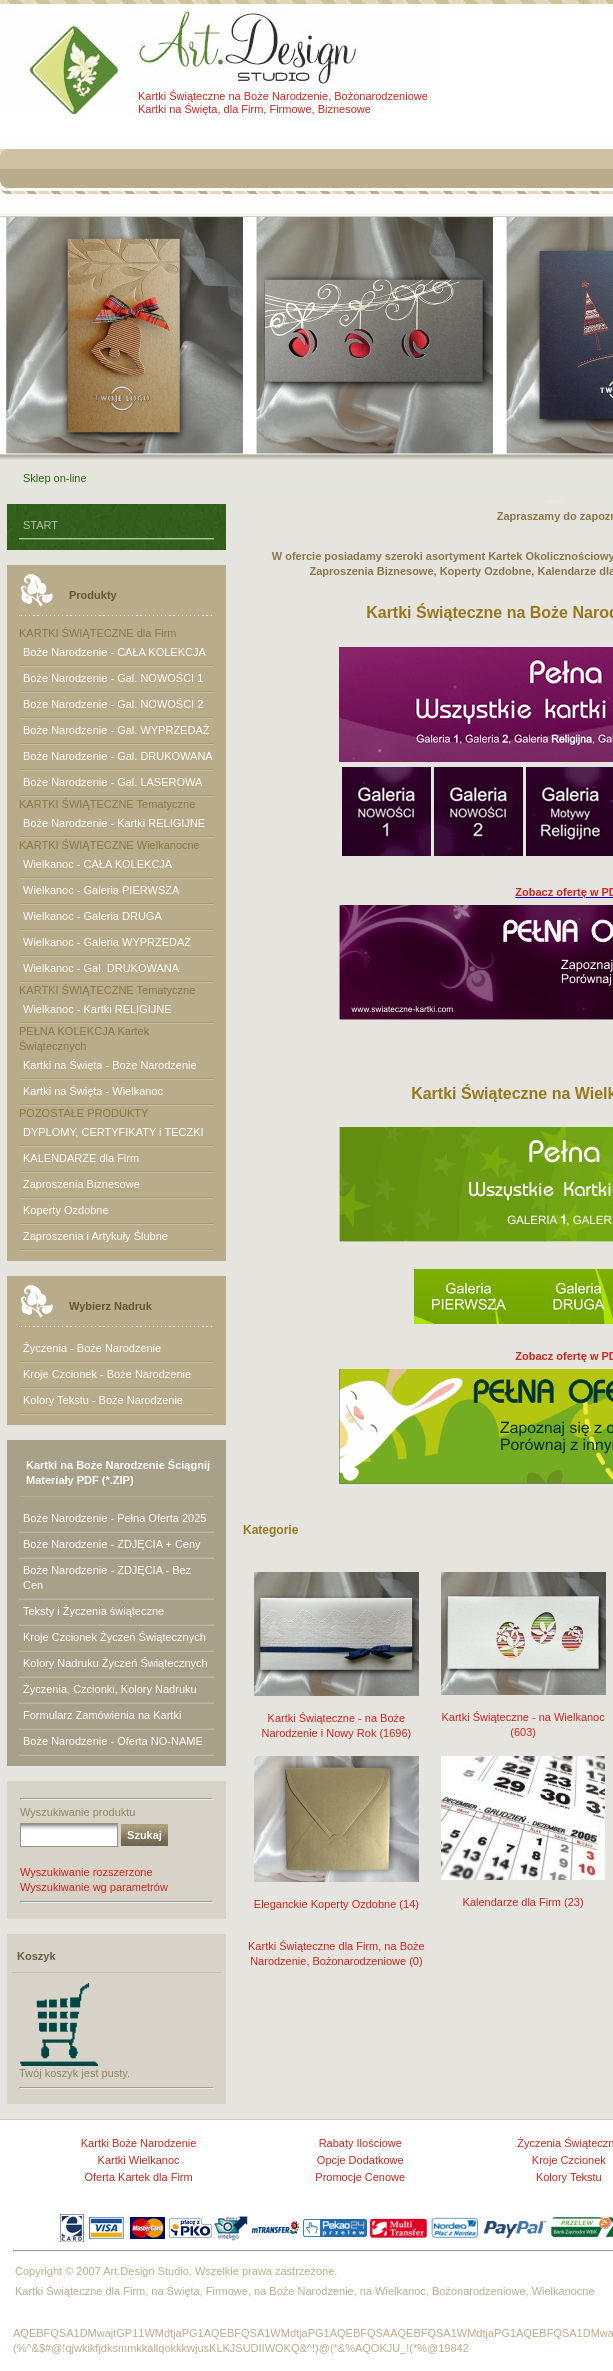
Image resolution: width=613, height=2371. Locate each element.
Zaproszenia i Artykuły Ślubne (95, 1236)
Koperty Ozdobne (66, 1210)
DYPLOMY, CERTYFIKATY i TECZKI (113, 1132)
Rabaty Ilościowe (360, 2143)
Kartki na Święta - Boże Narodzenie (110, 1065)
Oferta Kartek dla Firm (138, 2177)
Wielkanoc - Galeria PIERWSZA (101, 890)
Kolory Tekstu (569, 2177)
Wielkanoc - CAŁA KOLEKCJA (97, 864)
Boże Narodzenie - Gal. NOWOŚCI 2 (113, 704)
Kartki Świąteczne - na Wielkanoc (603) (523, 1711)
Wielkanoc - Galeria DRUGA (92, 916)
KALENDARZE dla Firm (81, 1158)
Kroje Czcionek (569, 2160)
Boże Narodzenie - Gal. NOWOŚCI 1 (113, 678)
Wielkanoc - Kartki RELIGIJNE (97, 1009)
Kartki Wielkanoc (139, 2160)
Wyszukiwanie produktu (77, 1812)
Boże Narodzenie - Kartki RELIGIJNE (114, 823)
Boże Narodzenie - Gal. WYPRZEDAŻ (116, 730)
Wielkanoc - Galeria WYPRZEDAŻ (107, 942)
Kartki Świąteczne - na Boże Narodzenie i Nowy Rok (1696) (336, 1712)
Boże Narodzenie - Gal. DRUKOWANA (118, 756)
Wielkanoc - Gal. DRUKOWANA (101, 968)
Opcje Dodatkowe (360, 2160)
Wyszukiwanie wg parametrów (94, 1887)
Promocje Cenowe (360, 2177)
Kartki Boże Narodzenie (139, 2143)
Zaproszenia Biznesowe (81, 1184)
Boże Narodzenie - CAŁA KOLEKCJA (114, 652)
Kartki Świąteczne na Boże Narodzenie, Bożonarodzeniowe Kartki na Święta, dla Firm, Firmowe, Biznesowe (283, 102)
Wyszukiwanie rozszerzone (86, 1872)
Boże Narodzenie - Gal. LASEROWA (112, 782)
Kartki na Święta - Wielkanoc (93, 1091)
